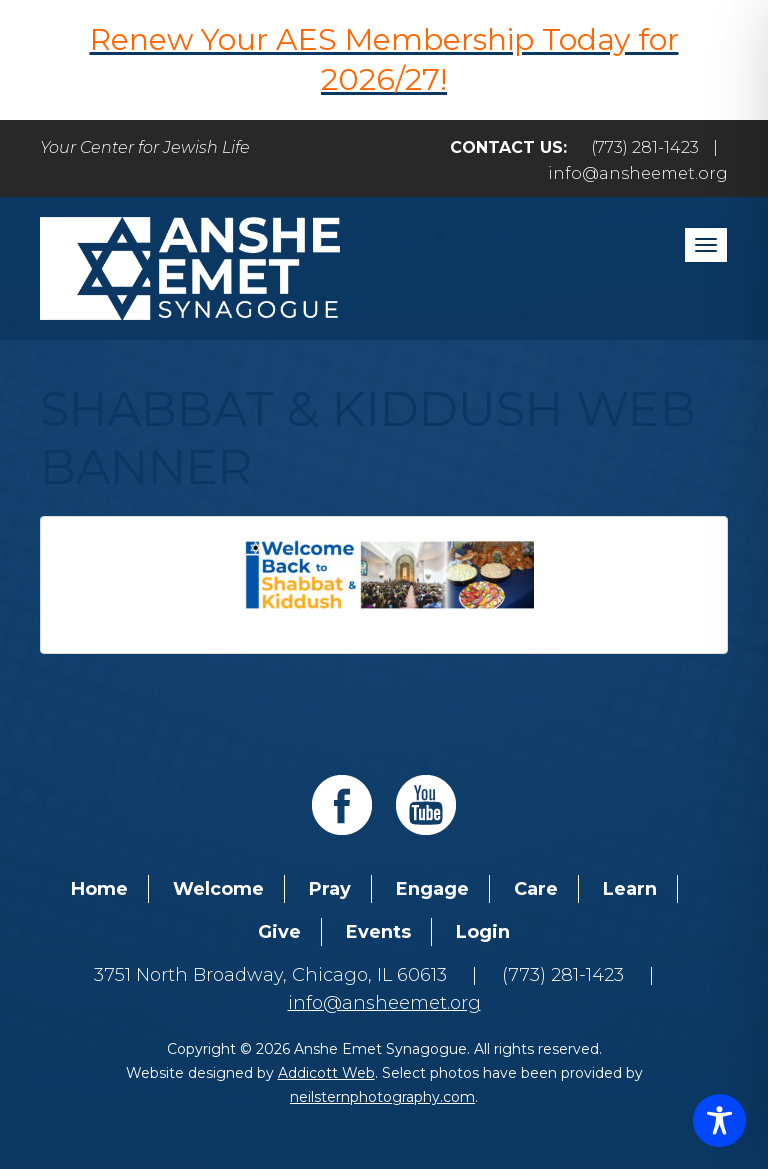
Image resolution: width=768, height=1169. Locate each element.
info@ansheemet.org (638, 173)
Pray (330, 889)
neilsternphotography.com (382, 1097)
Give (279, 932)
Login (483, 932)
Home (99, 889)
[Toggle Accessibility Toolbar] (719, 1120)
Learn (630, 889)
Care (536, 889)
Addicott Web (326, 1073)
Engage (432, 889)
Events (378, 932)
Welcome (218, 889)
